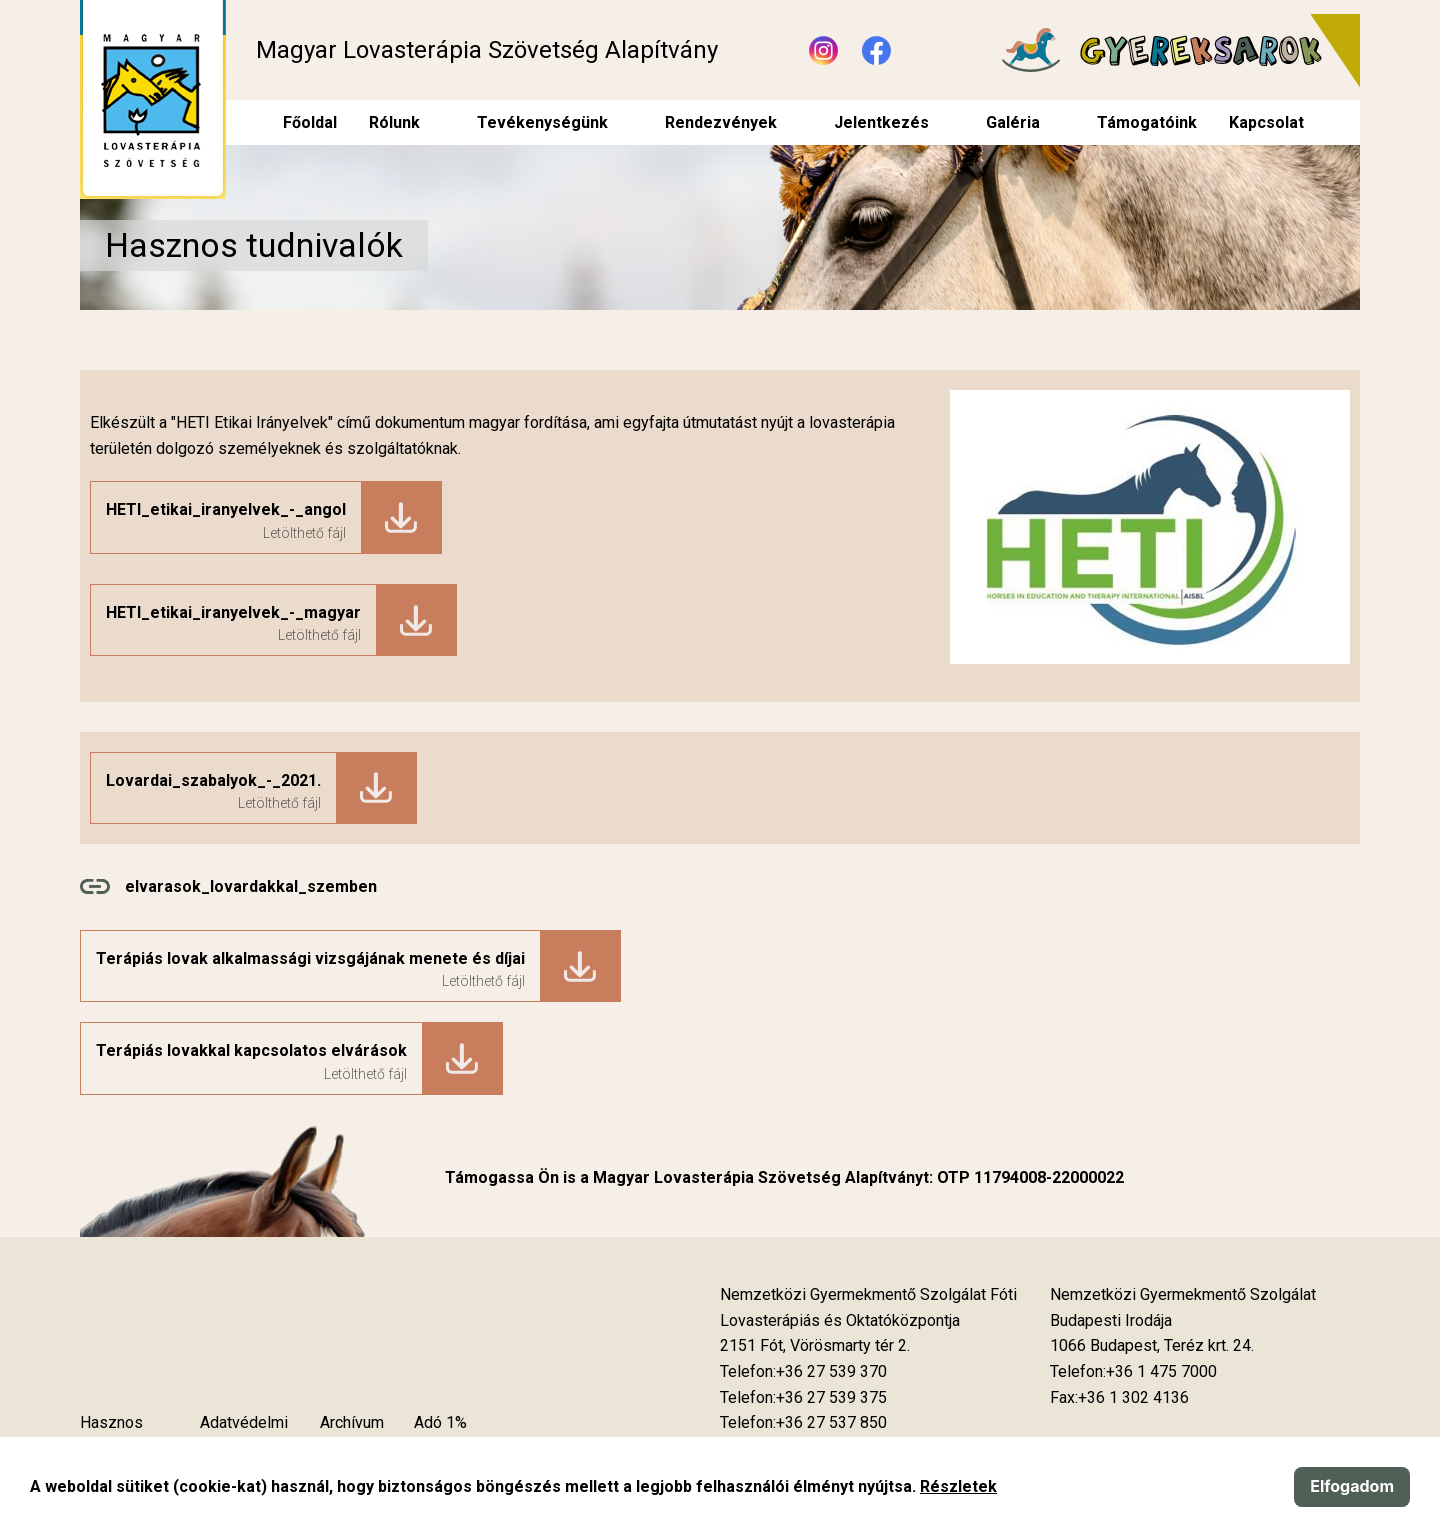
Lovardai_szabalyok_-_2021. (213, 780)
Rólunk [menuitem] (394, 122)
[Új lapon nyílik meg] (815, 1346)
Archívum (352, 1422)
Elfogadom (1352, 1486)
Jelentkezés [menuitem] (881, 122)
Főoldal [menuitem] (310, 122)
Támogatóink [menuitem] (1147, 122)
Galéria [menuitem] (1013, 122)
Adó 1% (440, 1422)
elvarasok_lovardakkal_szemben (251, 886)
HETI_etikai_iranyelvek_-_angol (226, 509)
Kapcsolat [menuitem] (1266, 122)
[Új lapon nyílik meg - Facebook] (876, 50)
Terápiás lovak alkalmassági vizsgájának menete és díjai (310, 958)
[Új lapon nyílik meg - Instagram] (823, 50)
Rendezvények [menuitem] (721, 122)
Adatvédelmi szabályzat (244, 1435)
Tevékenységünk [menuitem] (542, 122)
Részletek (958, 1486)
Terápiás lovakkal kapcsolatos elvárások (251, 1050)
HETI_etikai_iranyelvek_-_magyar (233, 612)
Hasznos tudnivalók (115, 1435)
